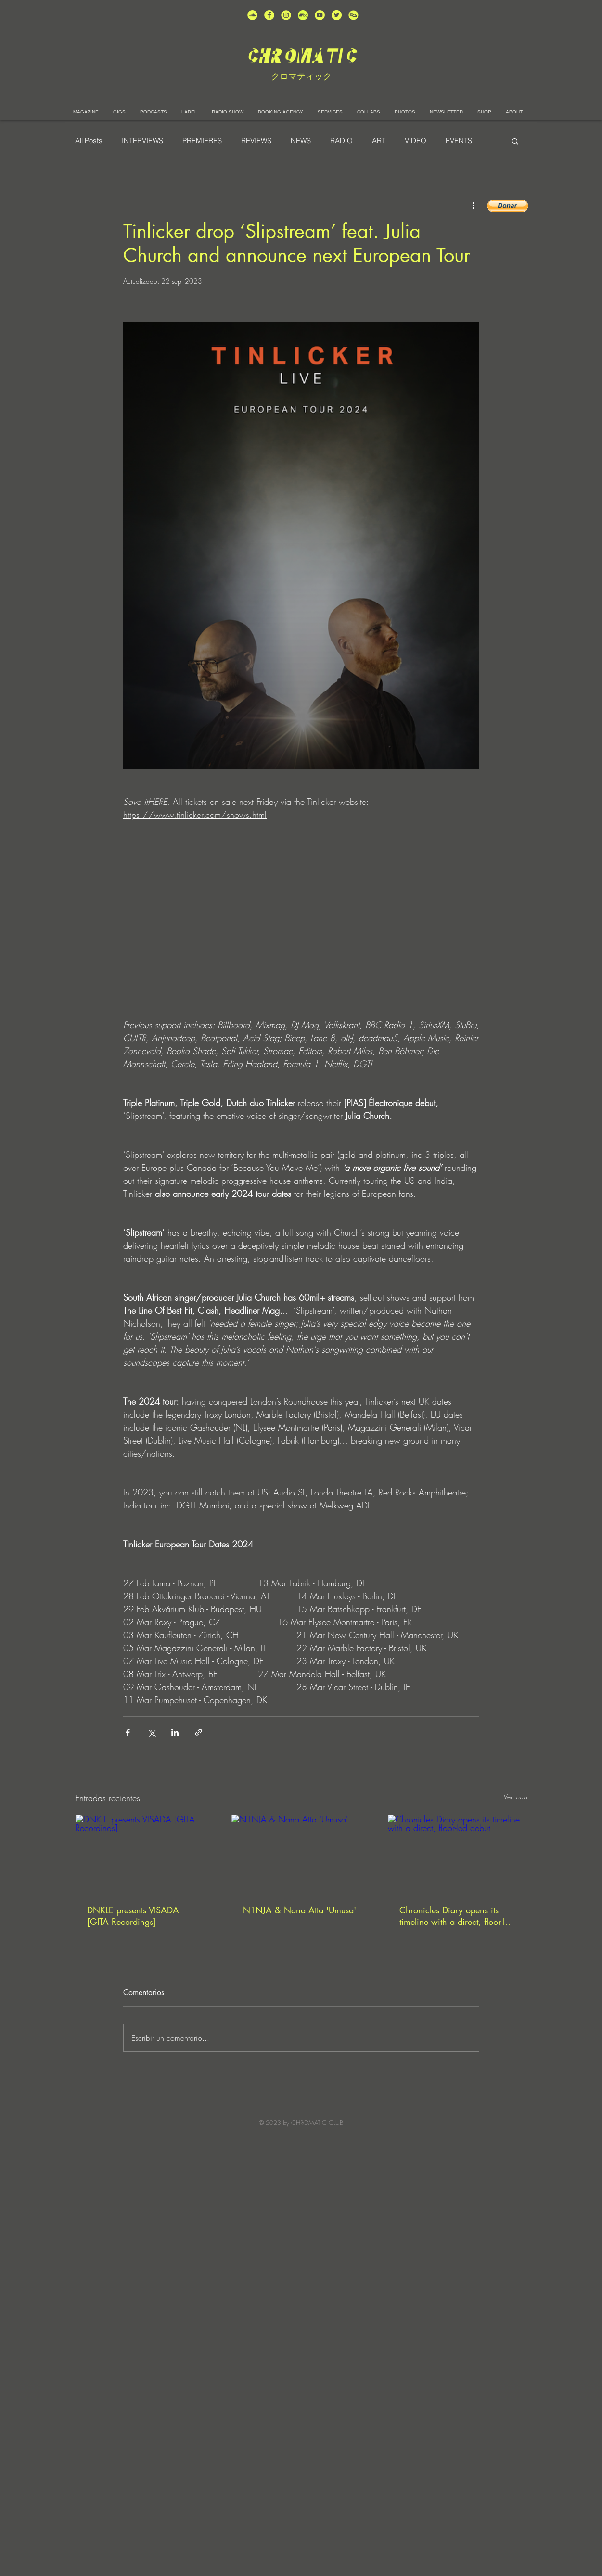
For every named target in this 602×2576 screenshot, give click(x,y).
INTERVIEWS (142, 141)
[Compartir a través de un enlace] (198, 1732)
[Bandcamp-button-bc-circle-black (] (303, 15)
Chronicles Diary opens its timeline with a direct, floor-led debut (456, 1915)
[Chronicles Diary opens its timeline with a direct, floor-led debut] (457, 1854)
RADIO (341, 141)
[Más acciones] (473, 205)
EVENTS (459, 141)
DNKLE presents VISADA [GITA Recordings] (133, 1915)
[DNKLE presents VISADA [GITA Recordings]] (145, 1854)
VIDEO (415, 141)
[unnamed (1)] (320, 15)
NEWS (301, 141)
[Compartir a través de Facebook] (127, 1732)
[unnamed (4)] (269, 15)
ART (378, 141)
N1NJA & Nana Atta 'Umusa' (299, 1910)
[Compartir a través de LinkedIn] (174, 1732)
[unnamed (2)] (252, 15)
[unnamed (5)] (337, 15)
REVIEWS (256, 141)
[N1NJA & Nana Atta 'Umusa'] (301, 1854)
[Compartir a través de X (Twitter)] (151, 1732)
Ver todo (515, 1796)
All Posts (88, 141)
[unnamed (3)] (286, 15)
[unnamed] (353, 15)
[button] (515, 141)
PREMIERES (202, 141)
